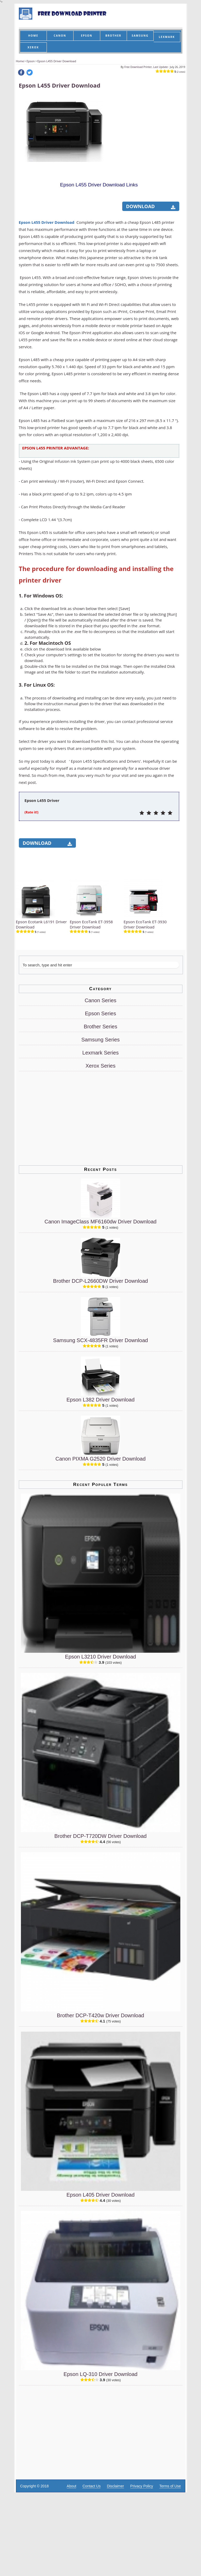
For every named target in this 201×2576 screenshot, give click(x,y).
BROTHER (113, 35)
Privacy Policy (141, 2486)
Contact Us (91, 2486)
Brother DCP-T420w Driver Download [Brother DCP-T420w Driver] (100, 2015)
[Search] (100, 965)
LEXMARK (167, 37)
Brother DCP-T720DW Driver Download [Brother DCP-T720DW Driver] (100, 1836)
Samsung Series (100, 1039)
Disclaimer (115, 2486)
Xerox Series (101, 1066)
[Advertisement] (58, 206)
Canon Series (100, 1000)
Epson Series (100, 1013)
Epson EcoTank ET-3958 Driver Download (91, 924)
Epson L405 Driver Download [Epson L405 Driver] (100, 2195)
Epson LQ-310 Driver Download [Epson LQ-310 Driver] (100, 2374)
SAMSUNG (140, 35)
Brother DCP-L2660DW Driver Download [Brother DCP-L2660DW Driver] (100, 1281)
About (71, 2486)
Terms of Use (170, 2486)
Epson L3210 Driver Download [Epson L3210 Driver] (100, 1657)
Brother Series (100, 1026)
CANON (60, 35)
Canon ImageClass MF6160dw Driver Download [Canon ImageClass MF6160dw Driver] (100, 1221)
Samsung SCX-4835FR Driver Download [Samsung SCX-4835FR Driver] (100, 1340)
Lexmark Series (100, 1053)
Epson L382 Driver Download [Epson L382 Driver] (100, 1400)
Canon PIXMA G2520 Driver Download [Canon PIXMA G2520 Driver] (100, 1459)
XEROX (33, 47)
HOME (33, 35)
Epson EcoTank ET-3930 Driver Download (145, 924)
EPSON (86, 35)
